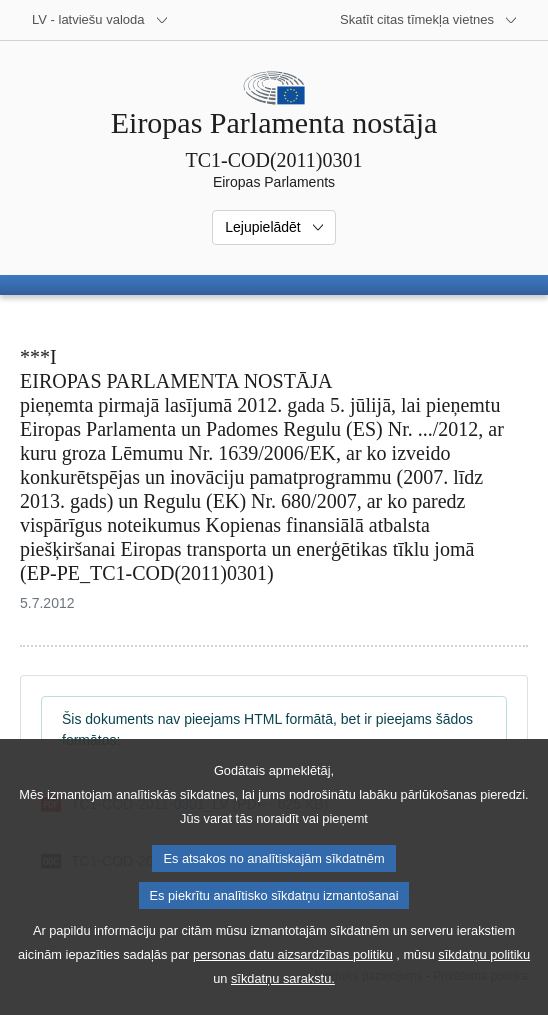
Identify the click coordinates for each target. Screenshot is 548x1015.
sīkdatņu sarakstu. (283, 994)
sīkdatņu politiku (484, 970)
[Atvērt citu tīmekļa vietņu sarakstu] (429, 20)
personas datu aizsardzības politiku (293, 970)
